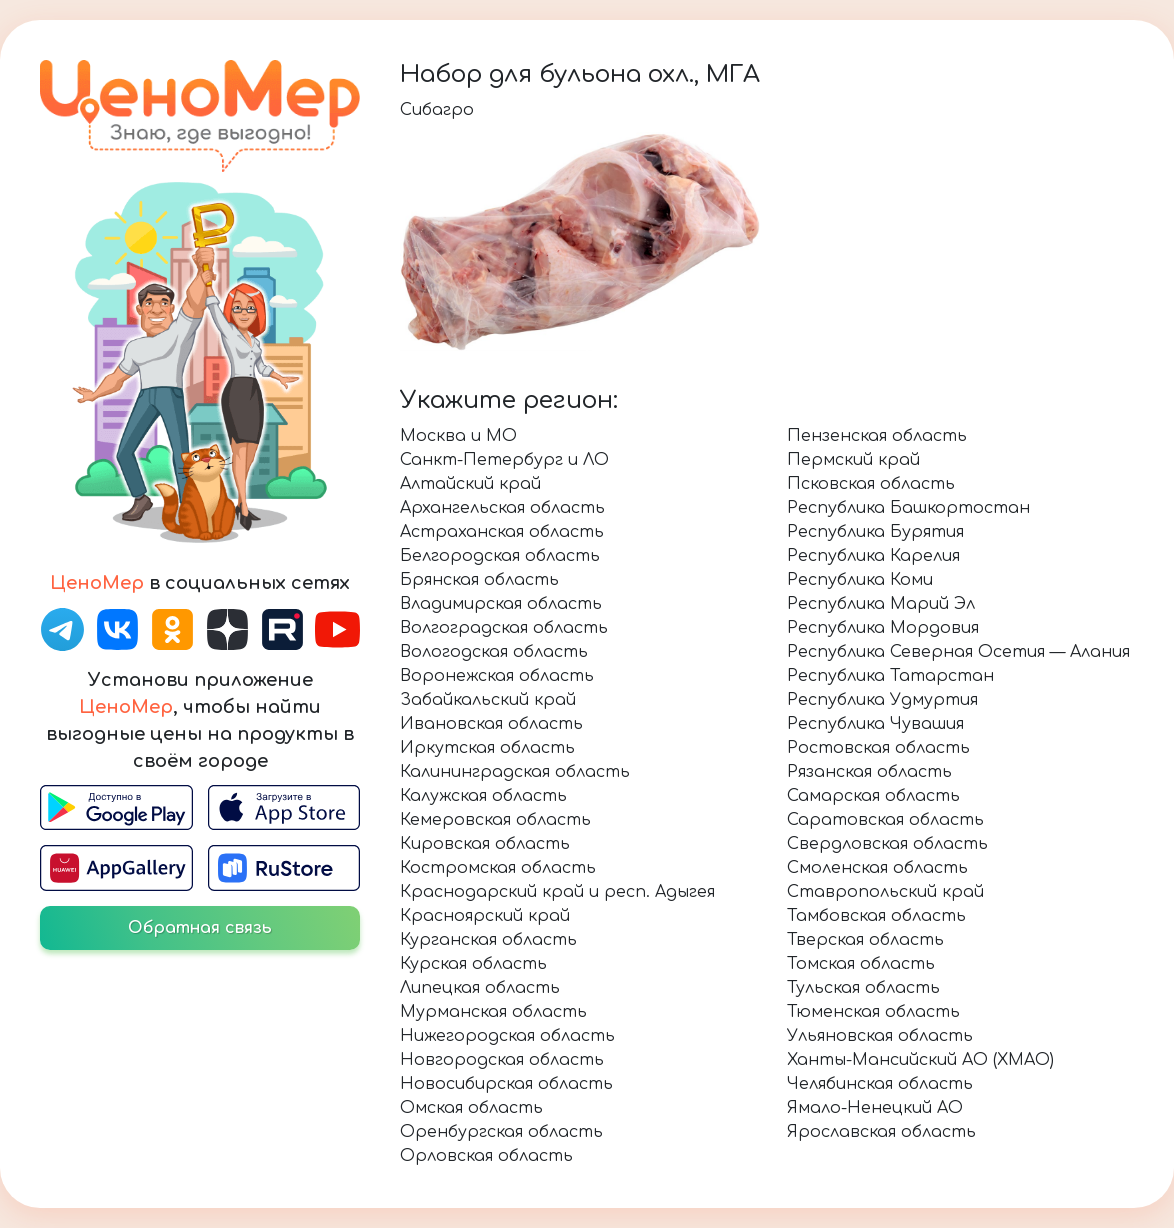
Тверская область (865, 940)
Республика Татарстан (890, 676)
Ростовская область (878, 748)
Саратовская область (885, 820)
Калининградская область (515, 772)
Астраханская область (502, 532)
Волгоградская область (504, 628)
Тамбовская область (876, 916)
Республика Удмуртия (882, 700)
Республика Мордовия (883, 628)
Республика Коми (860, 580)
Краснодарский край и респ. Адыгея (557, 892)
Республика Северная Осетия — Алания (958, 652)
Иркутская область (487, 748)
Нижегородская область (507, 1036)
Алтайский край (470, 484)
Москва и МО (458, 436)
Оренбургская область (501, 1132)
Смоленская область (877, 868)
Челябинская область (880, 1084)
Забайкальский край (488, 700)
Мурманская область (493, 1012)
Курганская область (488, 940)
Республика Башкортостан (908, 508)
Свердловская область (887, 844)
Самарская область (873, 796)
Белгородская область (500, 556)
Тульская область (863, 988)
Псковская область (871, 484)
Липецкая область (480, 988)
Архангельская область (502, 508)
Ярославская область (881, 1132)
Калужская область (483, 796)
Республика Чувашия (875, 724)
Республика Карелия (873, 556)
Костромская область (498, 868)
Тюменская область (873, 1012)
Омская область (471, 1108)
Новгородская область (502, 1060)
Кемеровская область (495, 820)
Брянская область (479, 580)
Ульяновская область (880, 1036)
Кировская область (485, 844)
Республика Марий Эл (881, 604)
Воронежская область (497, 676)
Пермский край (853, 460)
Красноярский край (485, 916)
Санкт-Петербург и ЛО (504, 460)
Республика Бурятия (875, 532)
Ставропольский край (885, 892)
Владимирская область (501, 604)
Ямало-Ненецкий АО (875, 1108)
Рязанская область (869, 772)
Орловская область (486, 1156)
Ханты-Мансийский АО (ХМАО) (920, 1060)
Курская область (473, 964)
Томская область (861, 964)
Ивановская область (491, 724)
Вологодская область (494, 652)
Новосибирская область (506, 1084)
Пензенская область (877, 436)
